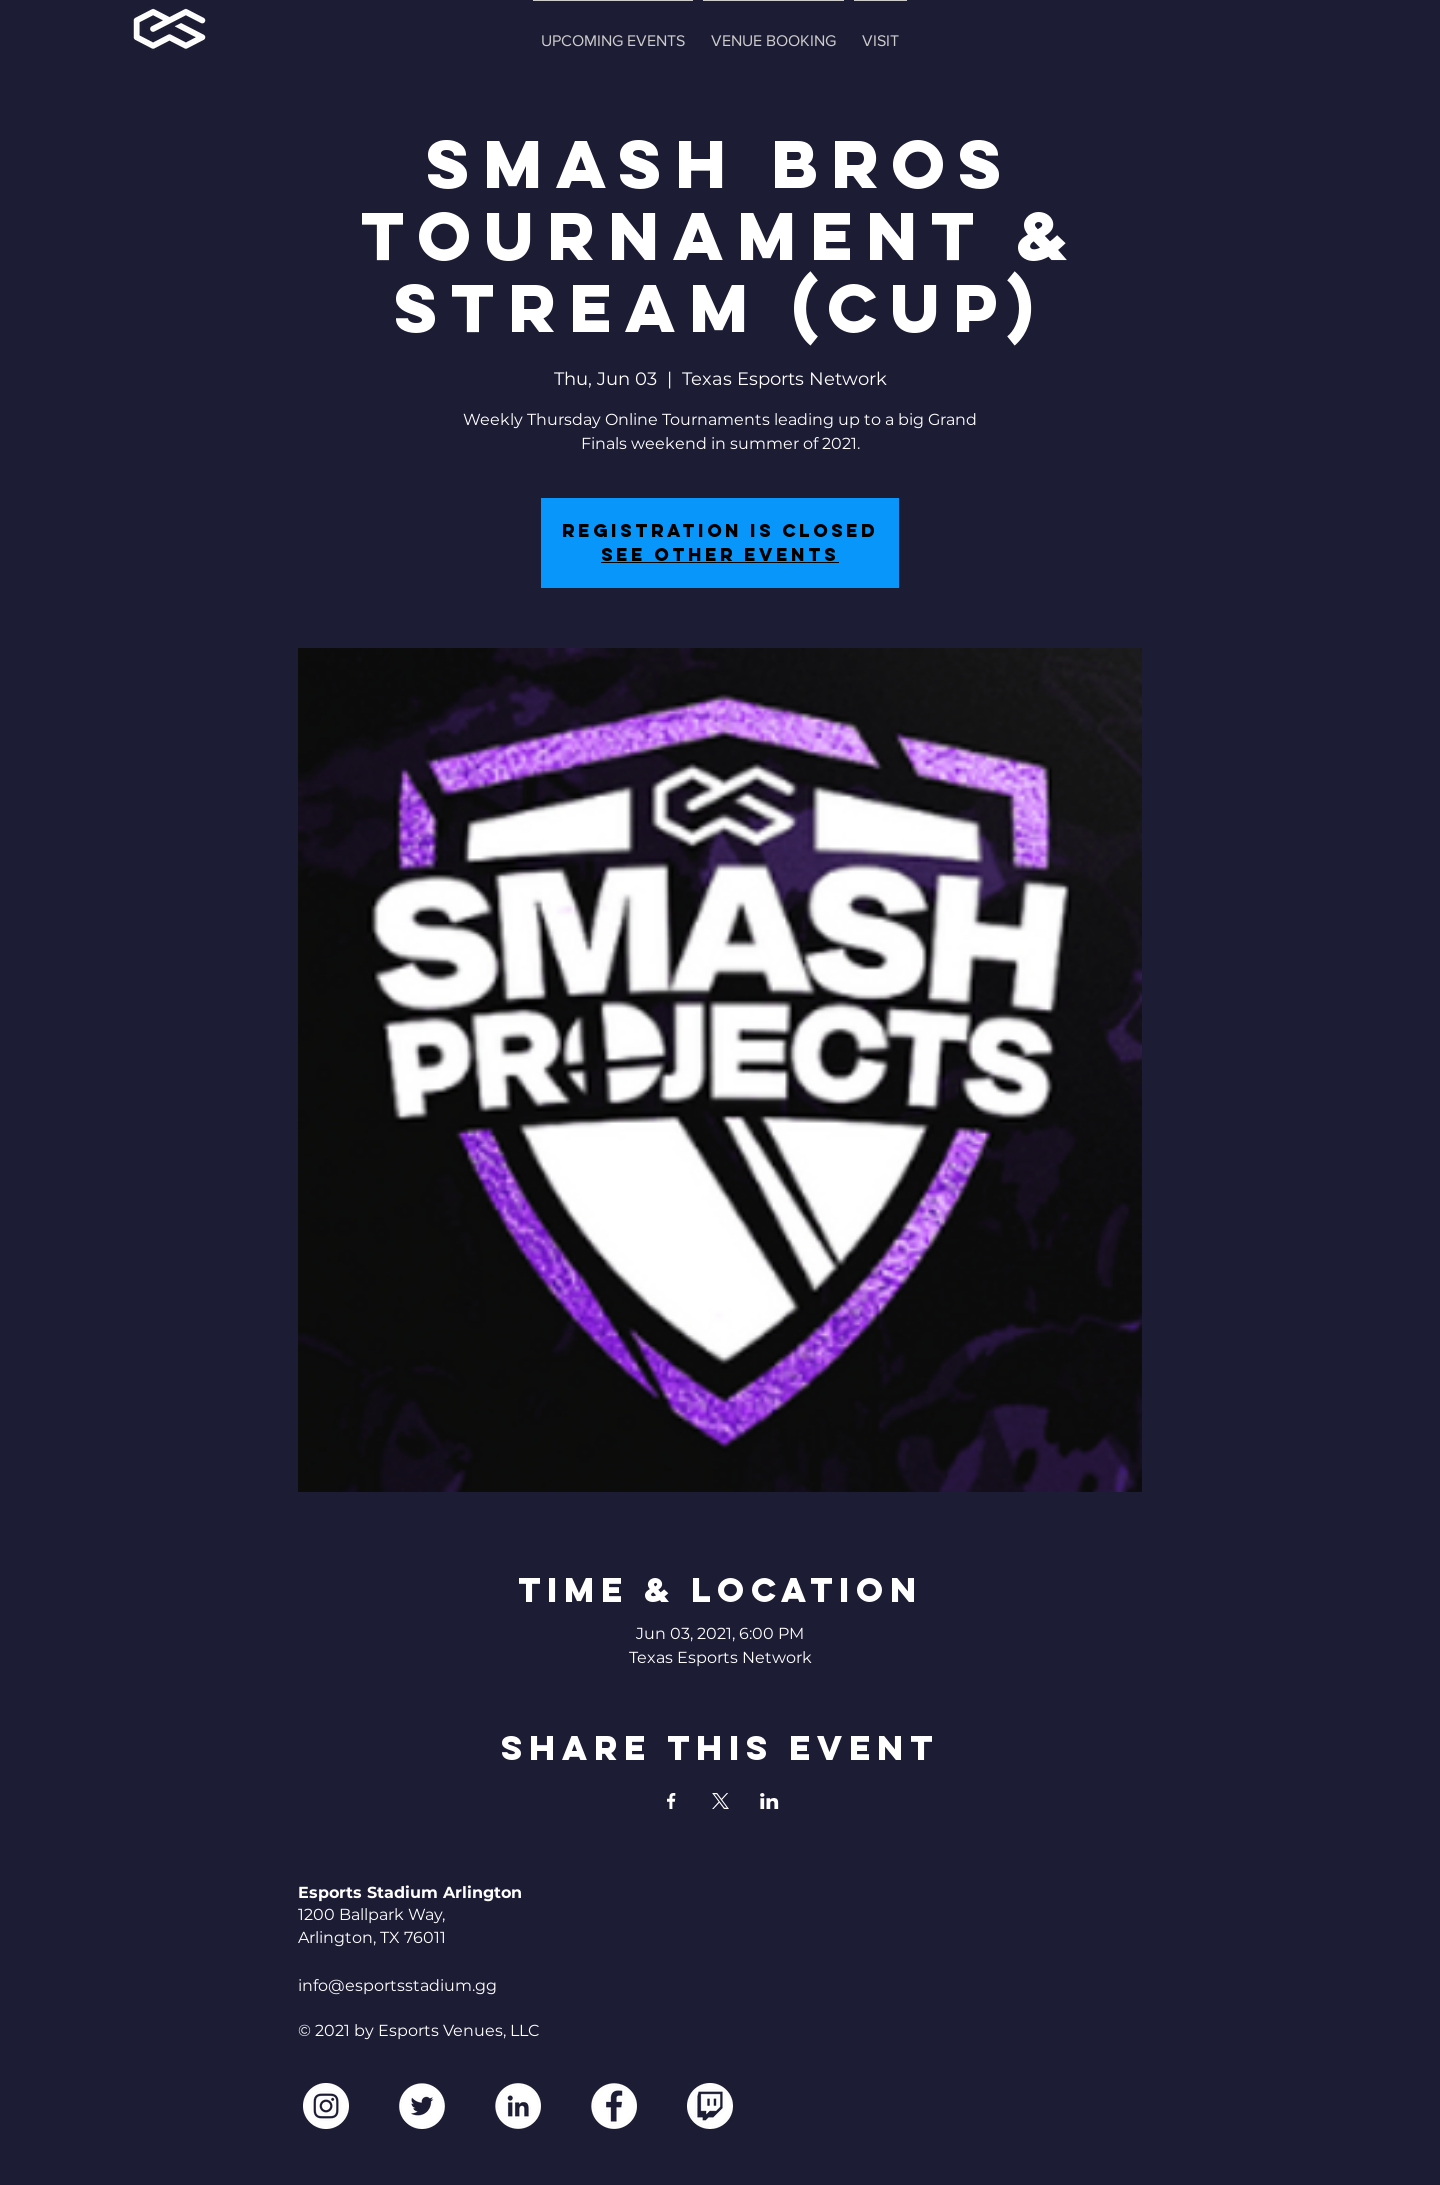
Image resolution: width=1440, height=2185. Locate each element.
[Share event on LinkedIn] (769, 1801)
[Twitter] (422, 2106)
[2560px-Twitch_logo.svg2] (710, 2106)
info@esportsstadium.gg (397, 1985)
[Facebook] (614, 2106)
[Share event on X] (720, 1801)
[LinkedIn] (518, 2106)
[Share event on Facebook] (671, 1801)
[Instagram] (326, 2106)
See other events (720, 554)
